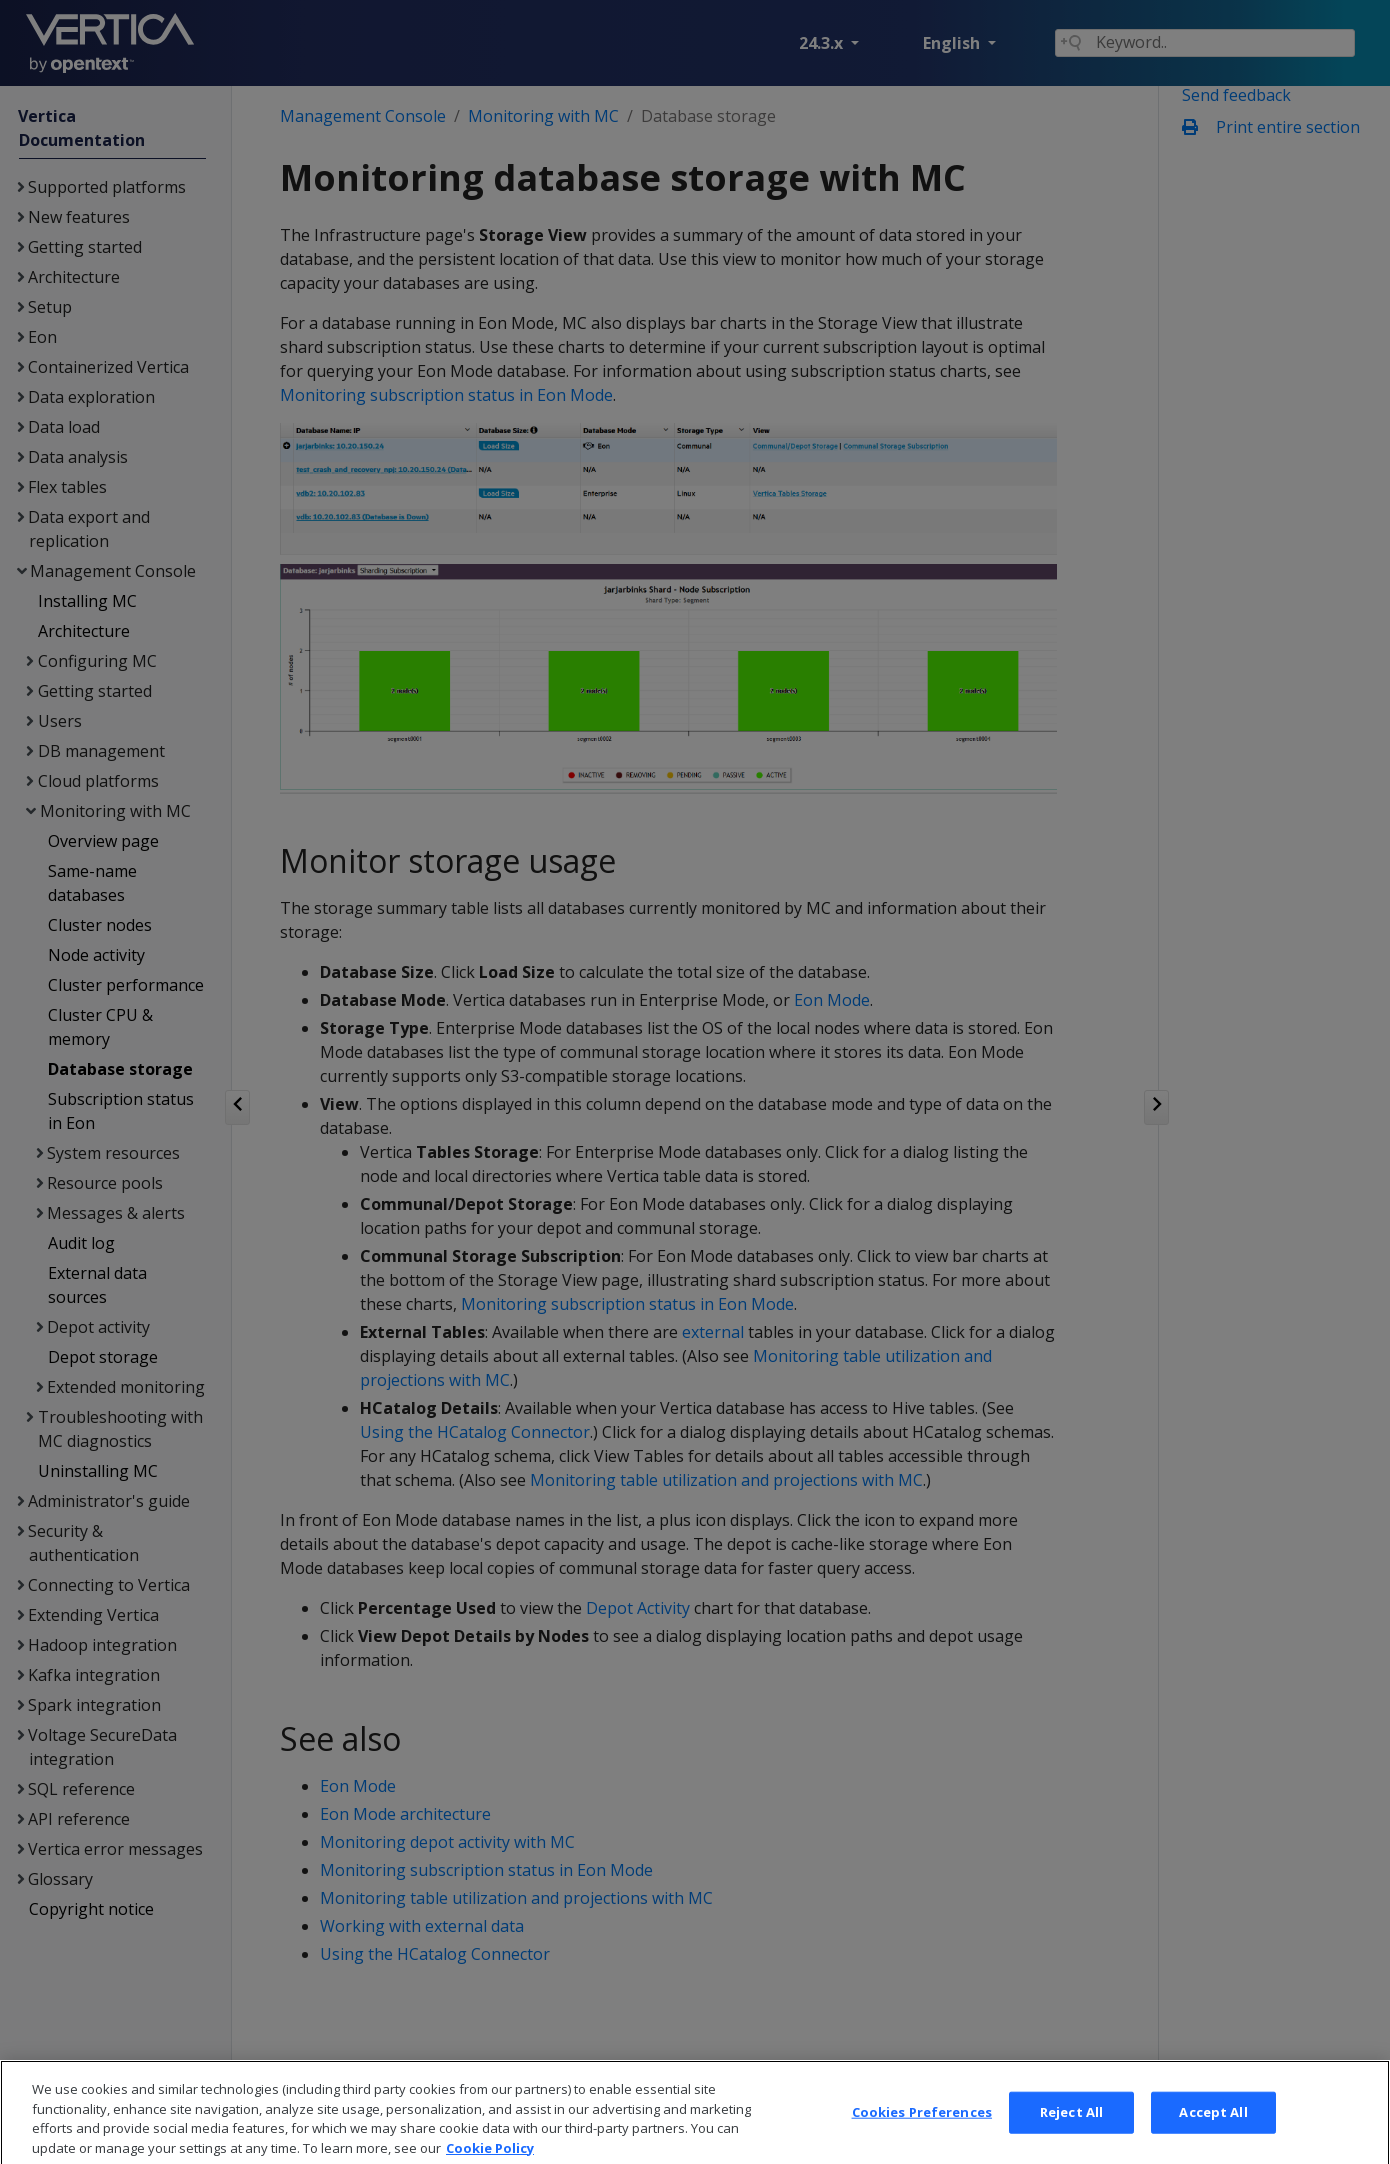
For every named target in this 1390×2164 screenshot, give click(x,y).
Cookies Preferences (922, 2127)
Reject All (1071, 2127)
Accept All (1213, 2127)
